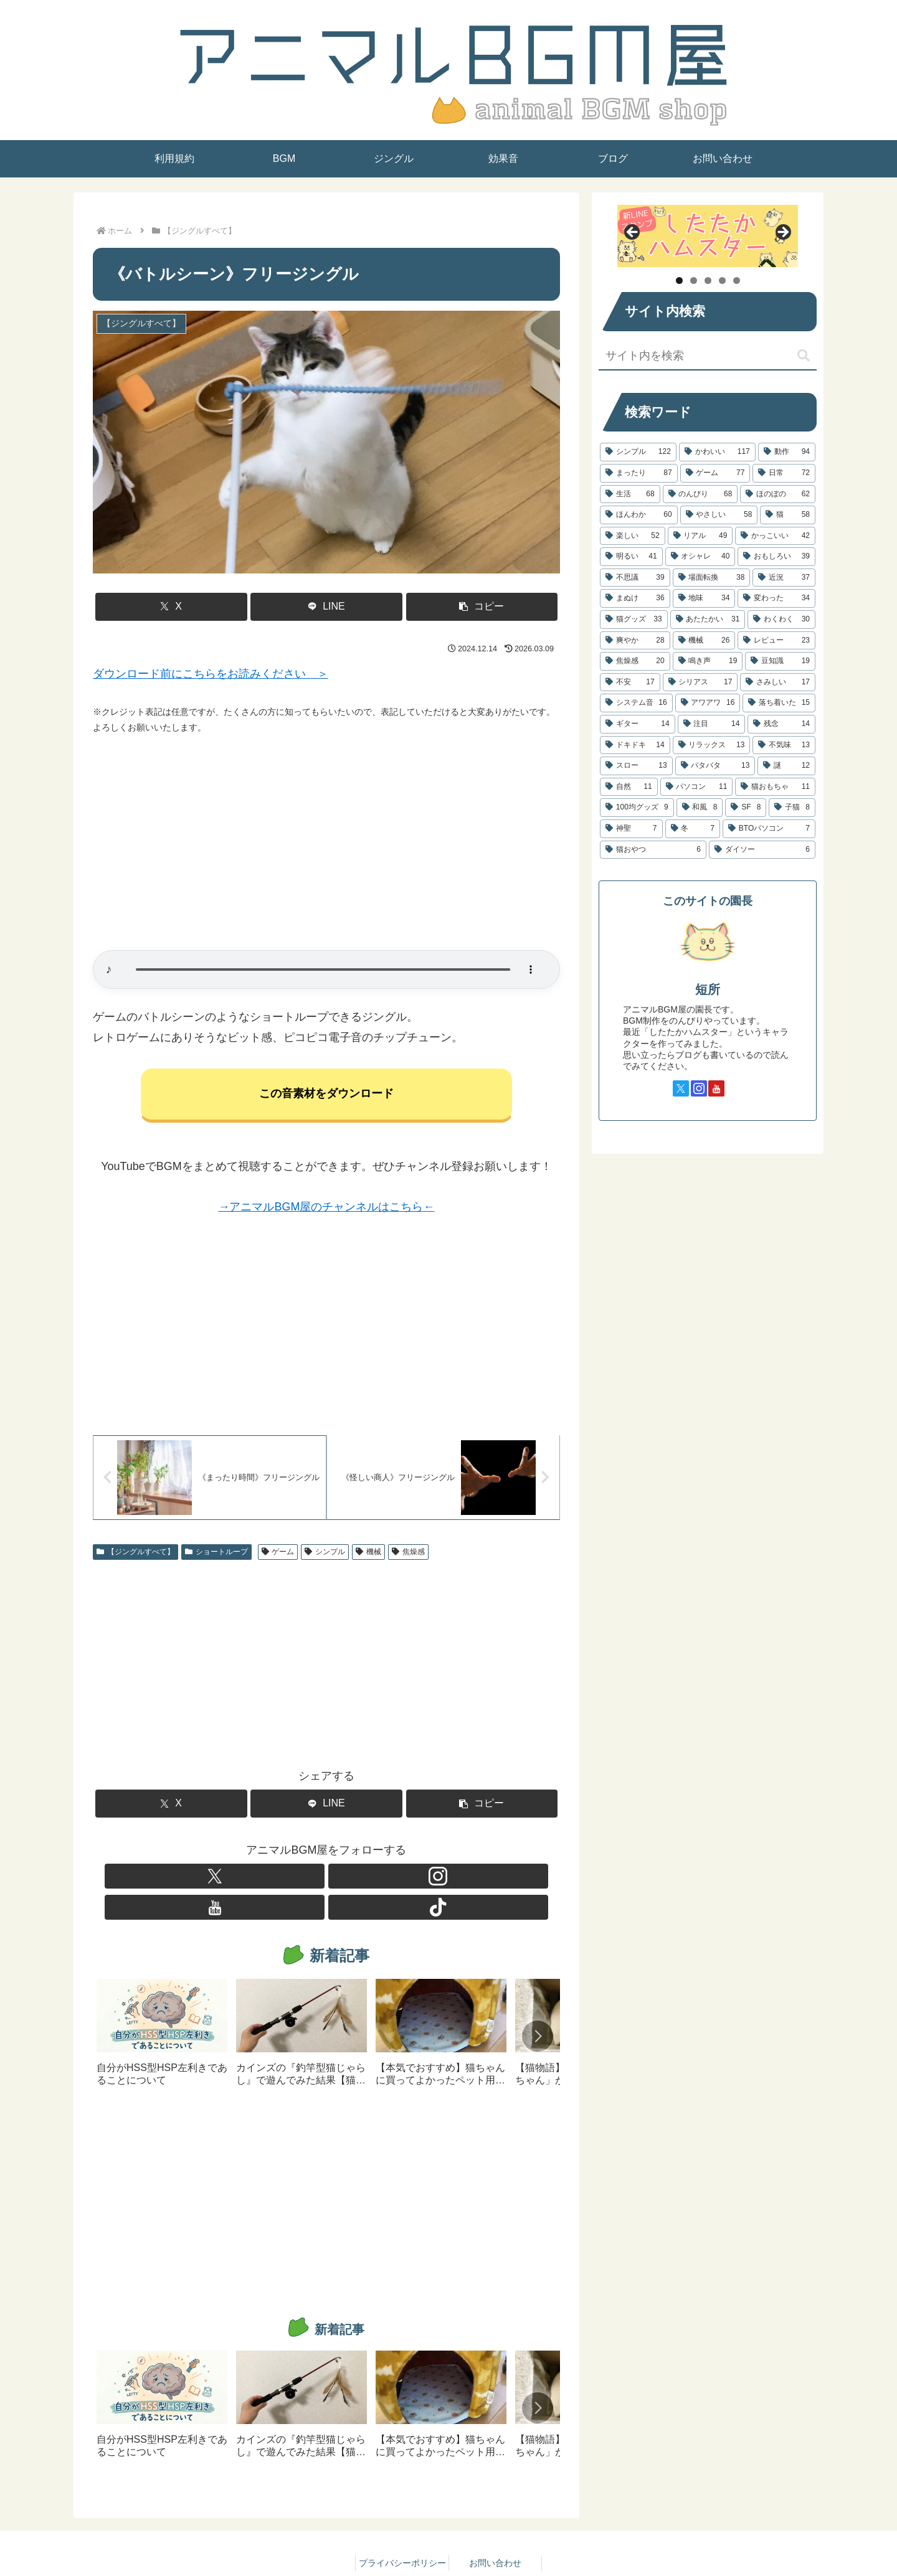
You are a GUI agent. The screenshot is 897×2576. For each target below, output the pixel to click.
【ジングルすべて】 (135, 1557)
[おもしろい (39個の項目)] (776, 556)
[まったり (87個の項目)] (639, 473)
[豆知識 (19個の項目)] (780, 661)
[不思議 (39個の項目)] (635, 578)
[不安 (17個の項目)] (630, 682)
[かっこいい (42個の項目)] (775, 536)
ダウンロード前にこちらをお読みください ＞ (210, 674)
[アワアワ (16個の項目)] (708, 703)
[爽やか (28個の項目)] (635, 640)
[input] (708, 356)
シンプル (325, 1557)
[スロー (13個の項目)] (636, 766)
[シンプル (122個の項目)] (638, 452)
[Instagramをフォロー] (312, 1881)
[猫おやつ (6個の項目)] (653, 850)
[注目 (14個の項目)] (712, 724)
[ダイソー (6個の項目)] (762, 850)
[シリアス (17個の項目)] (700, 682)
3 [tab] (708, 280)
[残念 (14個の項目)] (781, 724)
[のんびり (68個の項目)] (700, 494)
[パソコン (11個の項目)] (696, 787)
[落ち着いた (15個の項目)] (779, 703)
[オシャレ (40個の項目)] (700, 556)
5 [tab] (736, 280)
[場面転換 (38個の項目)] (712, 578)
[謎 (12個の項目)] (786, 766)
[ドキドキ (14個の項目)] (635, 745)
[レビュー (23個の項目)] (776, 640)
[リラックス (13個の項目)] (712, 745)
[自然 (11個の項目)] (629, 787)
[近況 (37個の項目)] (783, 578)
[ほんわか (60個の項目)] (639, 515)
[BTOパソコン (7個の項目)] (769, 828)
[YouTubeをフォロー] (340, 1881)
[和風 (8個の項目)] (699, 807)
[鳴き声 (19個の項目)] (708, 661)
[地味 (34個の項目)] (704, 598)
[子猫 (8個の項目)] (792, 807)
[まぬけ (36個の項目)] (635, 598)
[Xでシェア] (171, 607)
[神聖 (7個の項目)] (631, 828)
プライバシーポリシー (402, 2537)
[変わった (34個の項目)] (776, 598)
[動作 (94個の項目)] (786, 452)
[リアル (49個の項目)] (700, 536)
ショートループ (216, 1557)
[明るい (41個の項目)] (631, 556)
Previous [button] (633, 233)
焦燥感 (408, 1557)
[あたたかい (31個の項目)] (708, 619)
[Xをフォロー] (283, 1881)
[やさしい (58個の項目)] (719, 515)
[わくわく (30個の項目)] (781, 619)
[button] (482, 607)
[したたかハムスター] (707, 236)
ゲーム (278, 1557)
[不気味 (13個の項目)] (783, 745)
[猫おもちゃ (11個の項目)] (775, 787)
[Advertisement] (326, 843)
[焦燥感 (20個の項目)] (635, 661)
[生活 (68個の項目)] (630, 494)
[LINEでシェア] (326, 607)
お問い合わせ (495, 2537)
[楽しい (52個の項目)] (632, 536)
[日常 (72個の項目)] (783, 473)
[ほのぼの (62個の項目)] (777, 494)
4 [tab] (722, 280)
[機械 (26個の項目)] (704, 640)
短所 (707, 989)
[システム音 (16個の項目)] (636, 703)
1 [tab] (679, 280)
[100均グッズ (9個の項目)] (637, 807)
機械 (368, 1557)
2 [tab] (693, 280)
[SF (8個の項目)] (745, 807)
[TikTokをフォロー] (369, 1881)
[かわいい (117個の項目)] (717, 452)
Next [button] (782, 233)
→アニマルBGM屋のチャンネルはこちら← (326, 1209)
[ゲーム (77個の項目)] (715, 473)
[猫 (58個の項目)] (787, 515)
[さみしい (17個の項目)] (777, 682)
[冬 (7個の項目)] (693, 828)
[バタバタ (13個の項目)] (715, 766)
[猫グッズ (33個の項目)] (634, 619)
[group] (161, 2011)
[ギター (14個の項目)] (637, 724)
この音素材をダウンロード (326, 1096)
